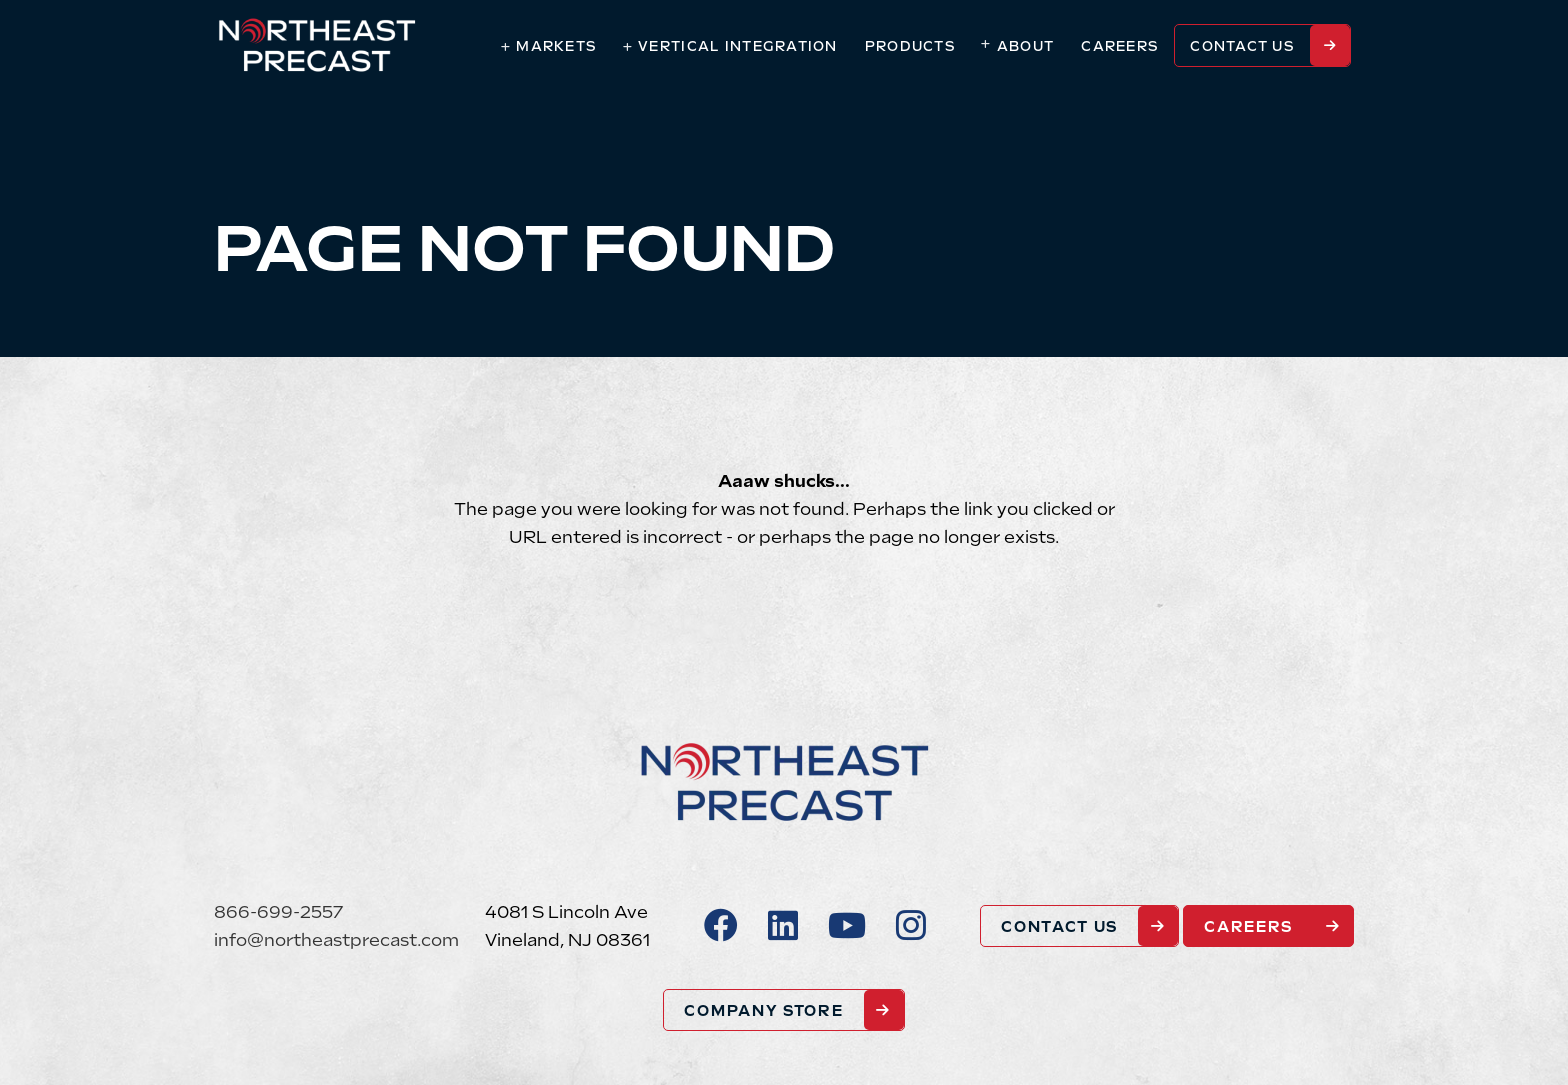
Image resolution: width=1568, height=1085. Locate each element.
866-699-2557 (278, 912)
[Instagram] (911, 926)
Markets (556, 46)
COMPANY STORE (763, 1010)
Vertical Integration (738, 46)
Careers (1120, 46)
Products (910, 46)
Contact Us (1242, 46)
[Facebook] (721, 926)
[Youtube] (847, 926)
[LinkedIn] (783, 926)
